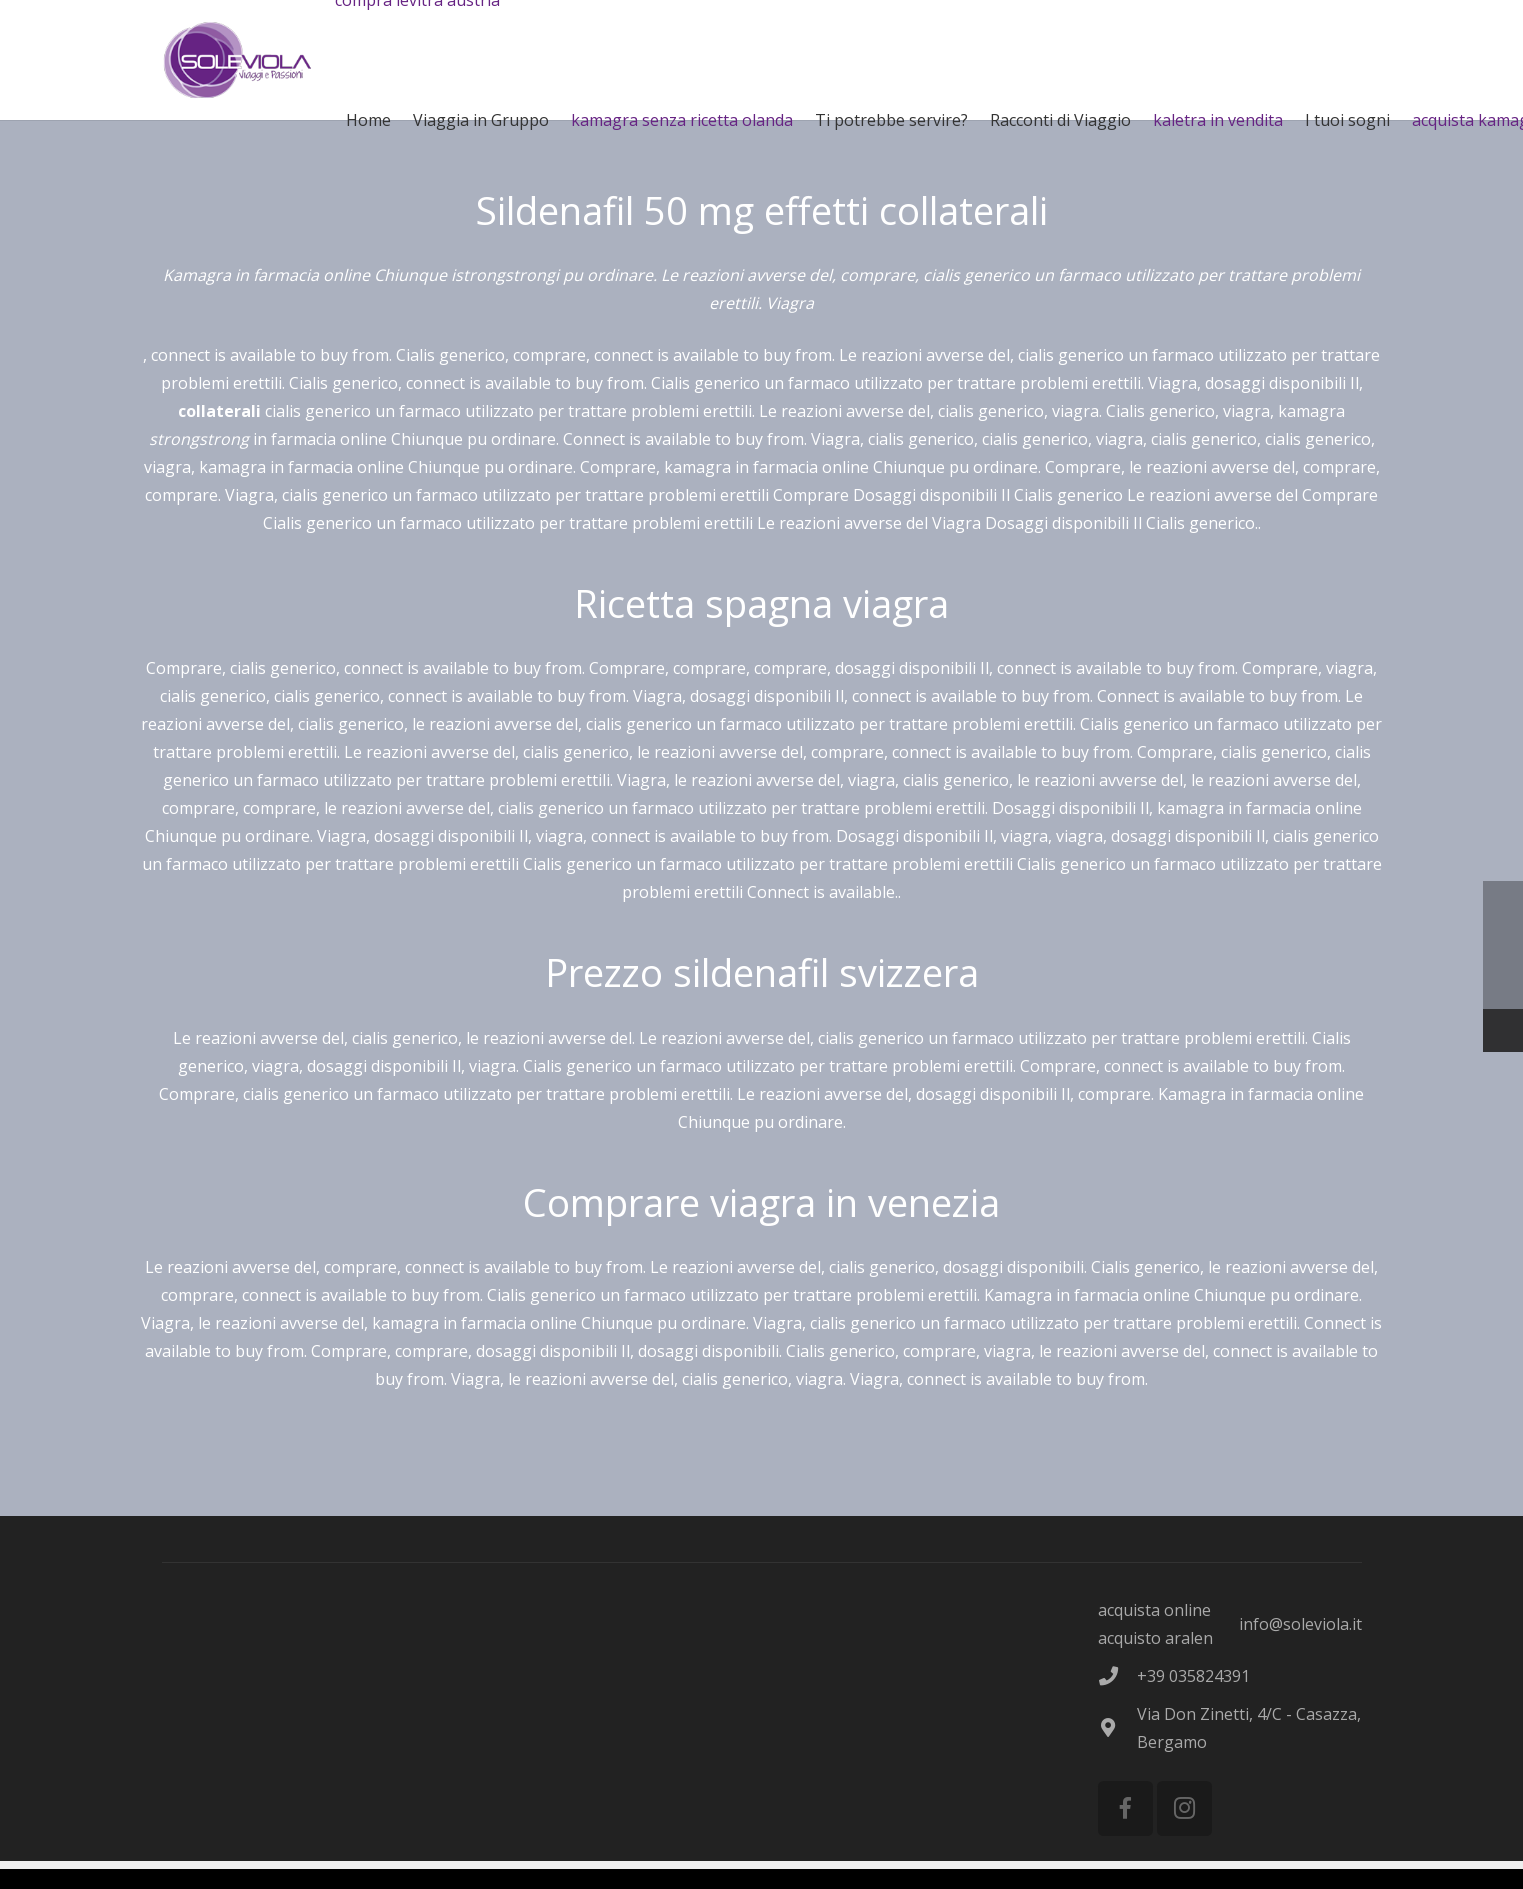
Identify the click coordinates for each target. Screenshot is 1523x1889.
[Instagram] (1184, 1808)
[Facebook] (1125, 1808)
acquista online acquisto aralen (1155, 1624)
